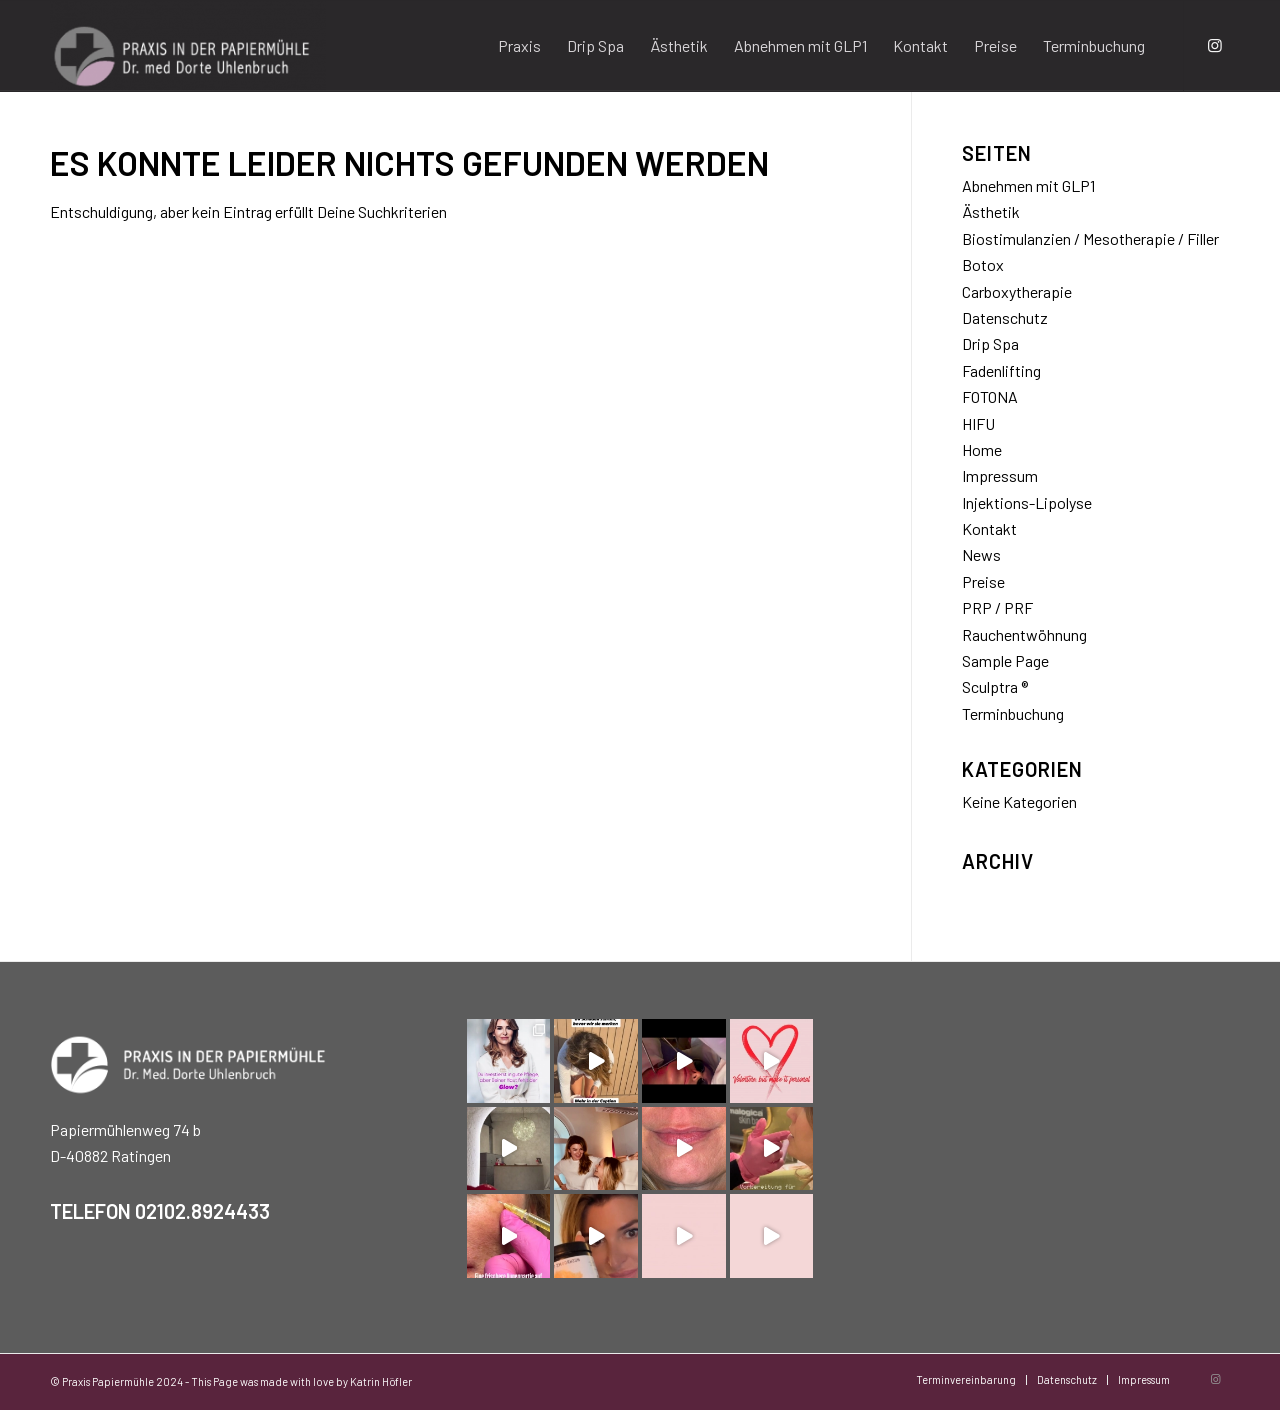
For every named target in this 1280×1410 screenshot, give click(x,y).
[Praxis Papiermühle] (188, 46)
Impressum (1000, 475)
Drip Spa (990, 343)
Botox (983, 264)
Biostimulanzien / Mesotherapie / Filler (1090, 238)
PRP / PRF (997, 607)
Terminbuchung (1013, 713)
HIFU (978, 423)
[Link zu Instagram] (1215, 45)
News (981, 554)
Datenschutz (1005, 317)
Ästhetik (991, 211)
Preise (983, 581)
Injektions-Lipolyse (1027, 502)
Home (982, 449)
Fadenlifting (1001, 370)
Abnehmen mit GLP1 (1028, 185)
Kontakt (989, 528)
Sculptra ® (995, 686)
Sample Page (1005, 660)
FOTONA (990, 396)
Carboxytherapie (1017, 291)
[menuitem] (519, 46)
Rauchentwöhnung (1024, 634)
